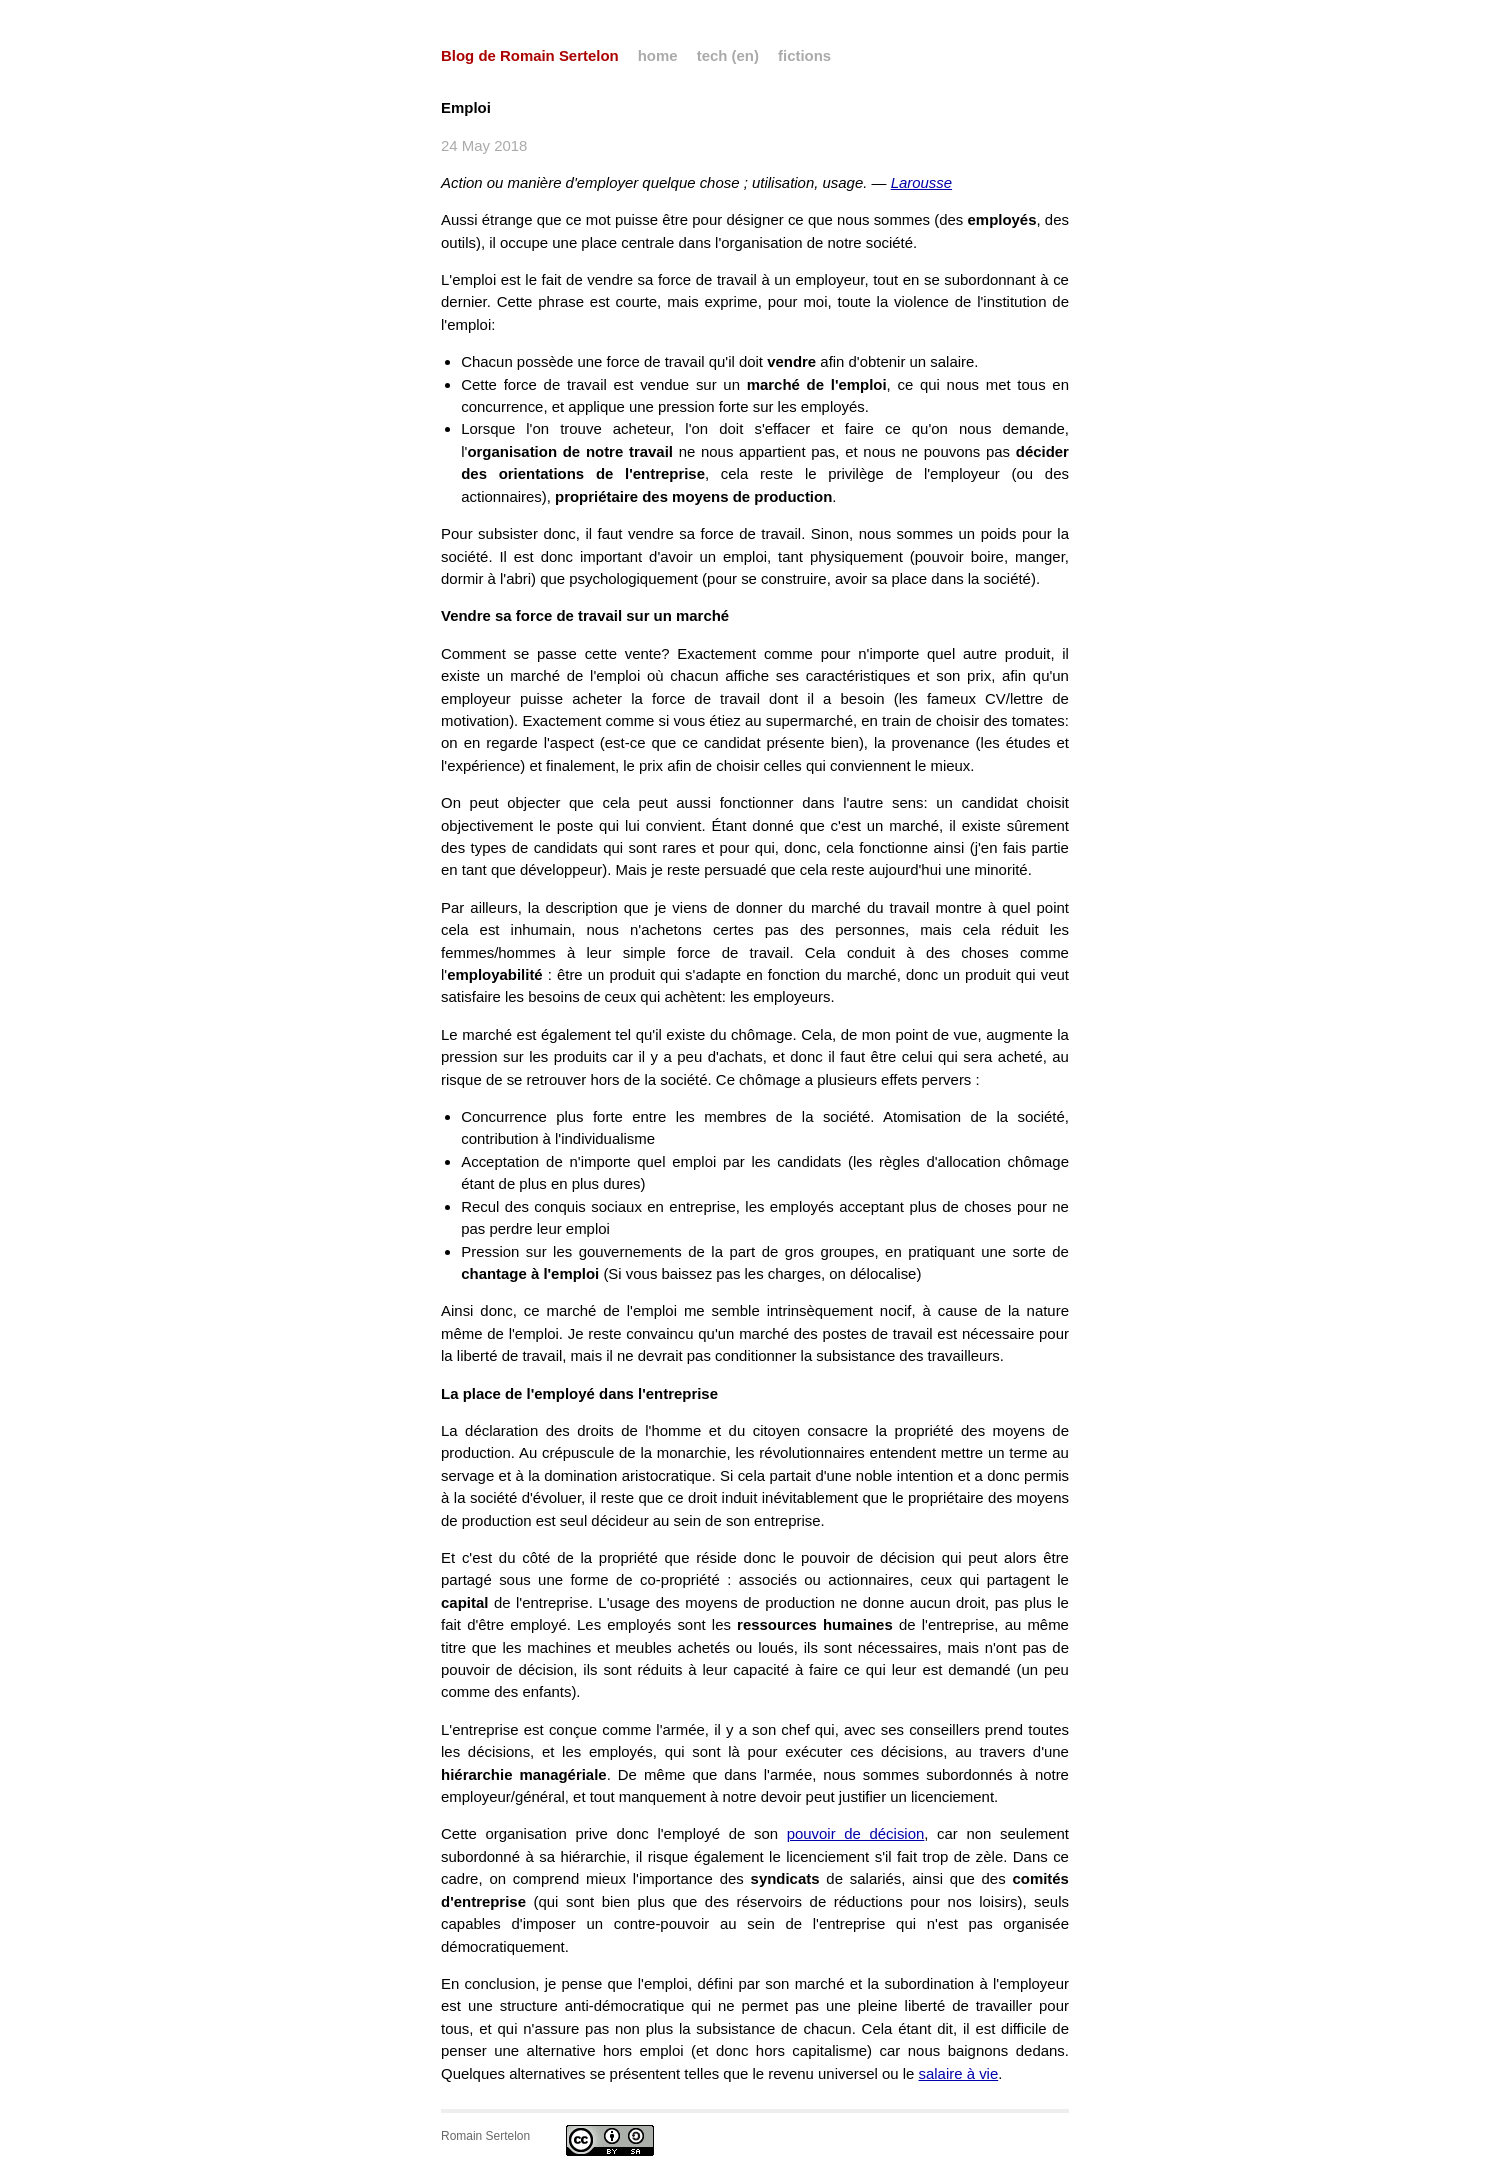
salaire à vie (959, 2073)
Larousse (921, 182)
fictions (804, 55)
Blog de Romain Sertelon (530, 55)
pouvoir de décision (856, 1833)
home (658, 55)
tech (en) (728, 55)
